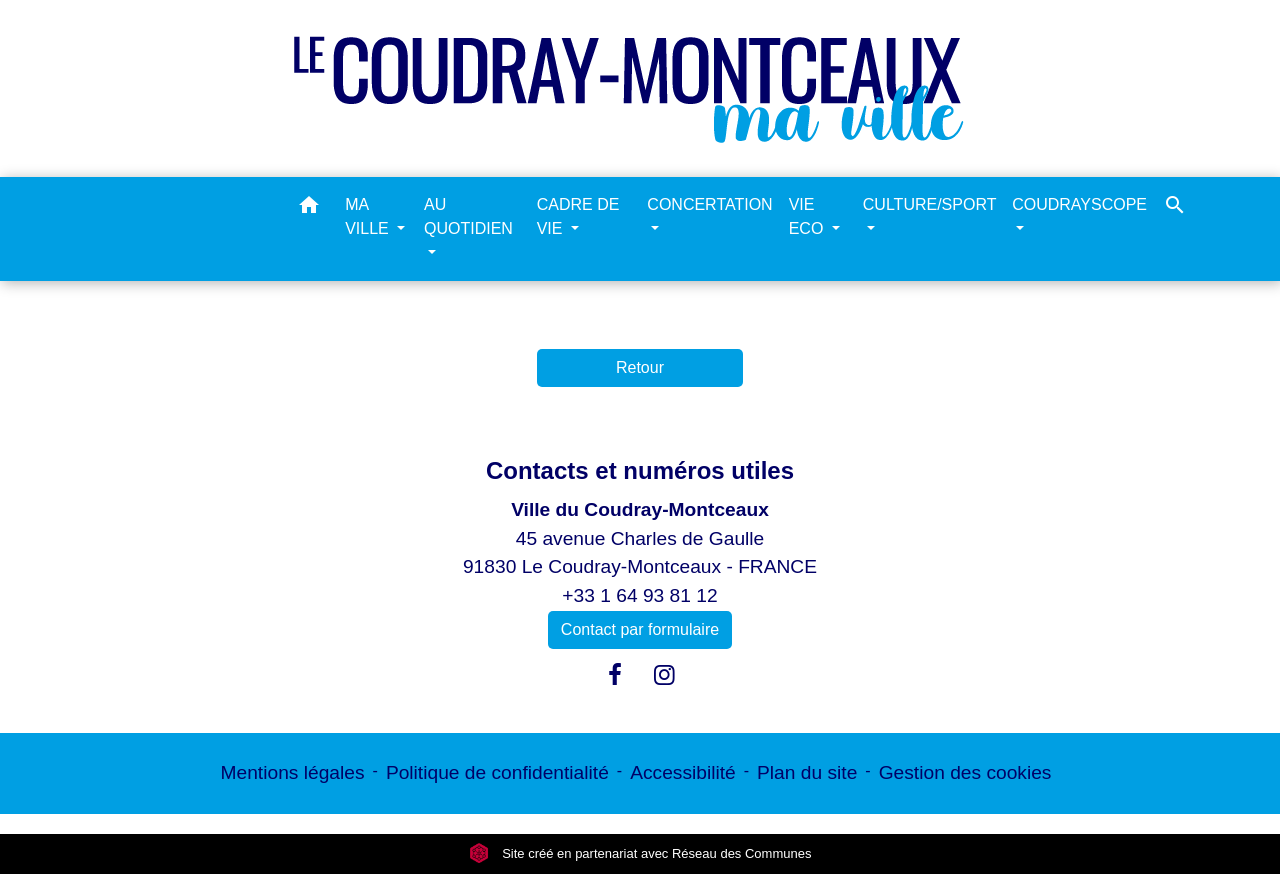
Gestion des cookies (965, 772)
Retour (640, 367)
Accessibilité (683, 772)
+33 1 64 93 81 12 (639, 595)
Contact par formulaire (640, 629)
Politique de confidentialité (497, 772)
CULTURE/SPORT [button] (929, 204)
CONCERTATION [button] (709, 204)
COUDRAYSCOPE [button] (1079, 204)
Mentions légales (293, 772)
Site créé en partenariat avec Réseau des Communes (640, 853)
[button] (309, 208)
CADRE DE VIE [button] (578, 216)
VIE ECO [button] (808, 216)
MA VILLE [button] (369, 216)
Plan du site (807, 772)
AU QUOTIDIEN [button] (468, 216)
